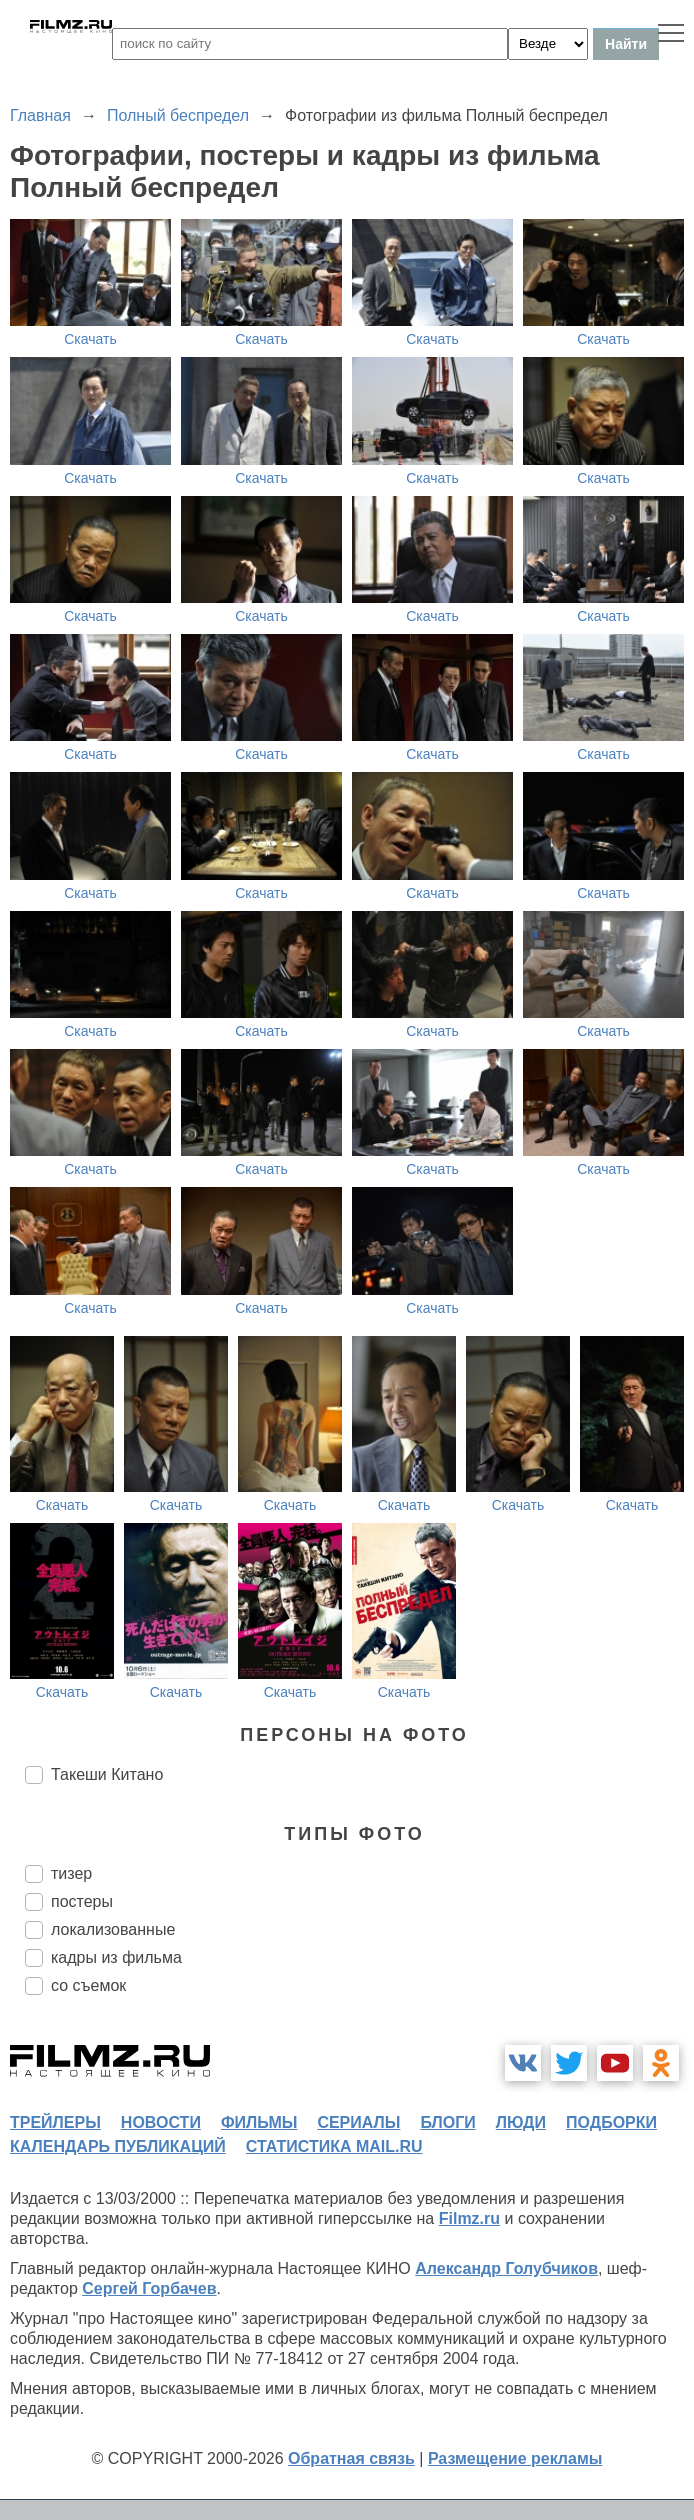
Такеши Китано (107, 1774)
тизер (71, 1873)
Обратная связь (351, 2458)
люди (521, 2122)
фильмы (259, 2122)
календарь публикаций (118, 2146)
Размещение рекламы (515, 2458)
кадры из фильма (116, 1957)
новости (161, 2122)
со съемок (88, 1985)
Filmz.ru (469, 2218)
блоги (447, 2122)
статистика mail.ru (334, 2146)
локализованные (113, 1929)
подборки (611, 2122)
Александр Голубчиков (506, 2268)
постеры (82, 1901)
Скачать (90, 339)
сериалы (358, 2122)
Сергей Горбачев (149, 2288)
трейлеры (55, 2122)
